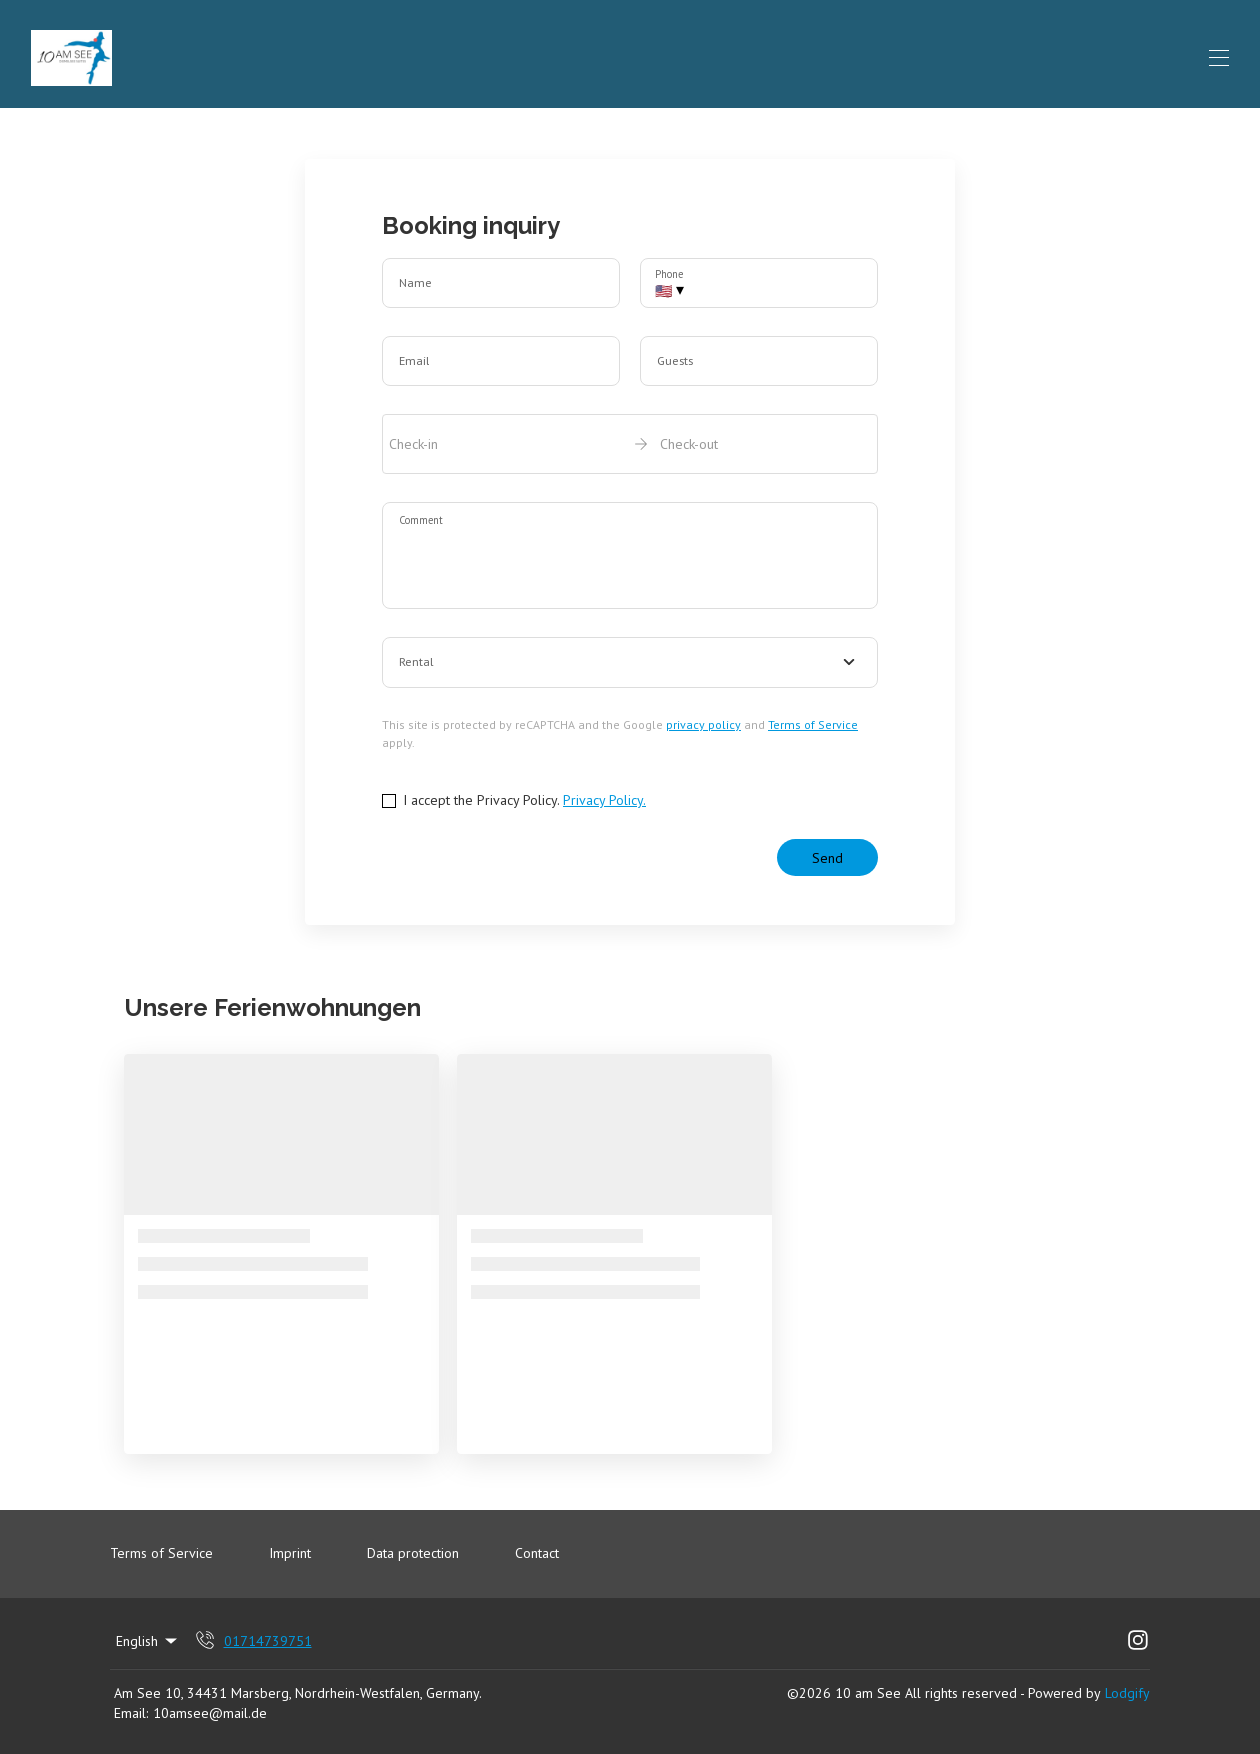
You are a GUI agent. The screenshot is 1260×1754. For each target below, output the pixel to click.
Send (827, 858)
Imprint (290, 1553)
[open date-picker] (630, 444)
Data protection (413, 1553)
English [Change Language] (148, 1641)
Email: (131, 1713)
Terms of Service (813, 724)
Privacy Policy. (604, 800)
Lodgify (1127, 1693)
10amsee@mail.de (210, 1713)
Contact (537, 1553)
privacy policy (703, 724)
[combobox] (630, 663)
